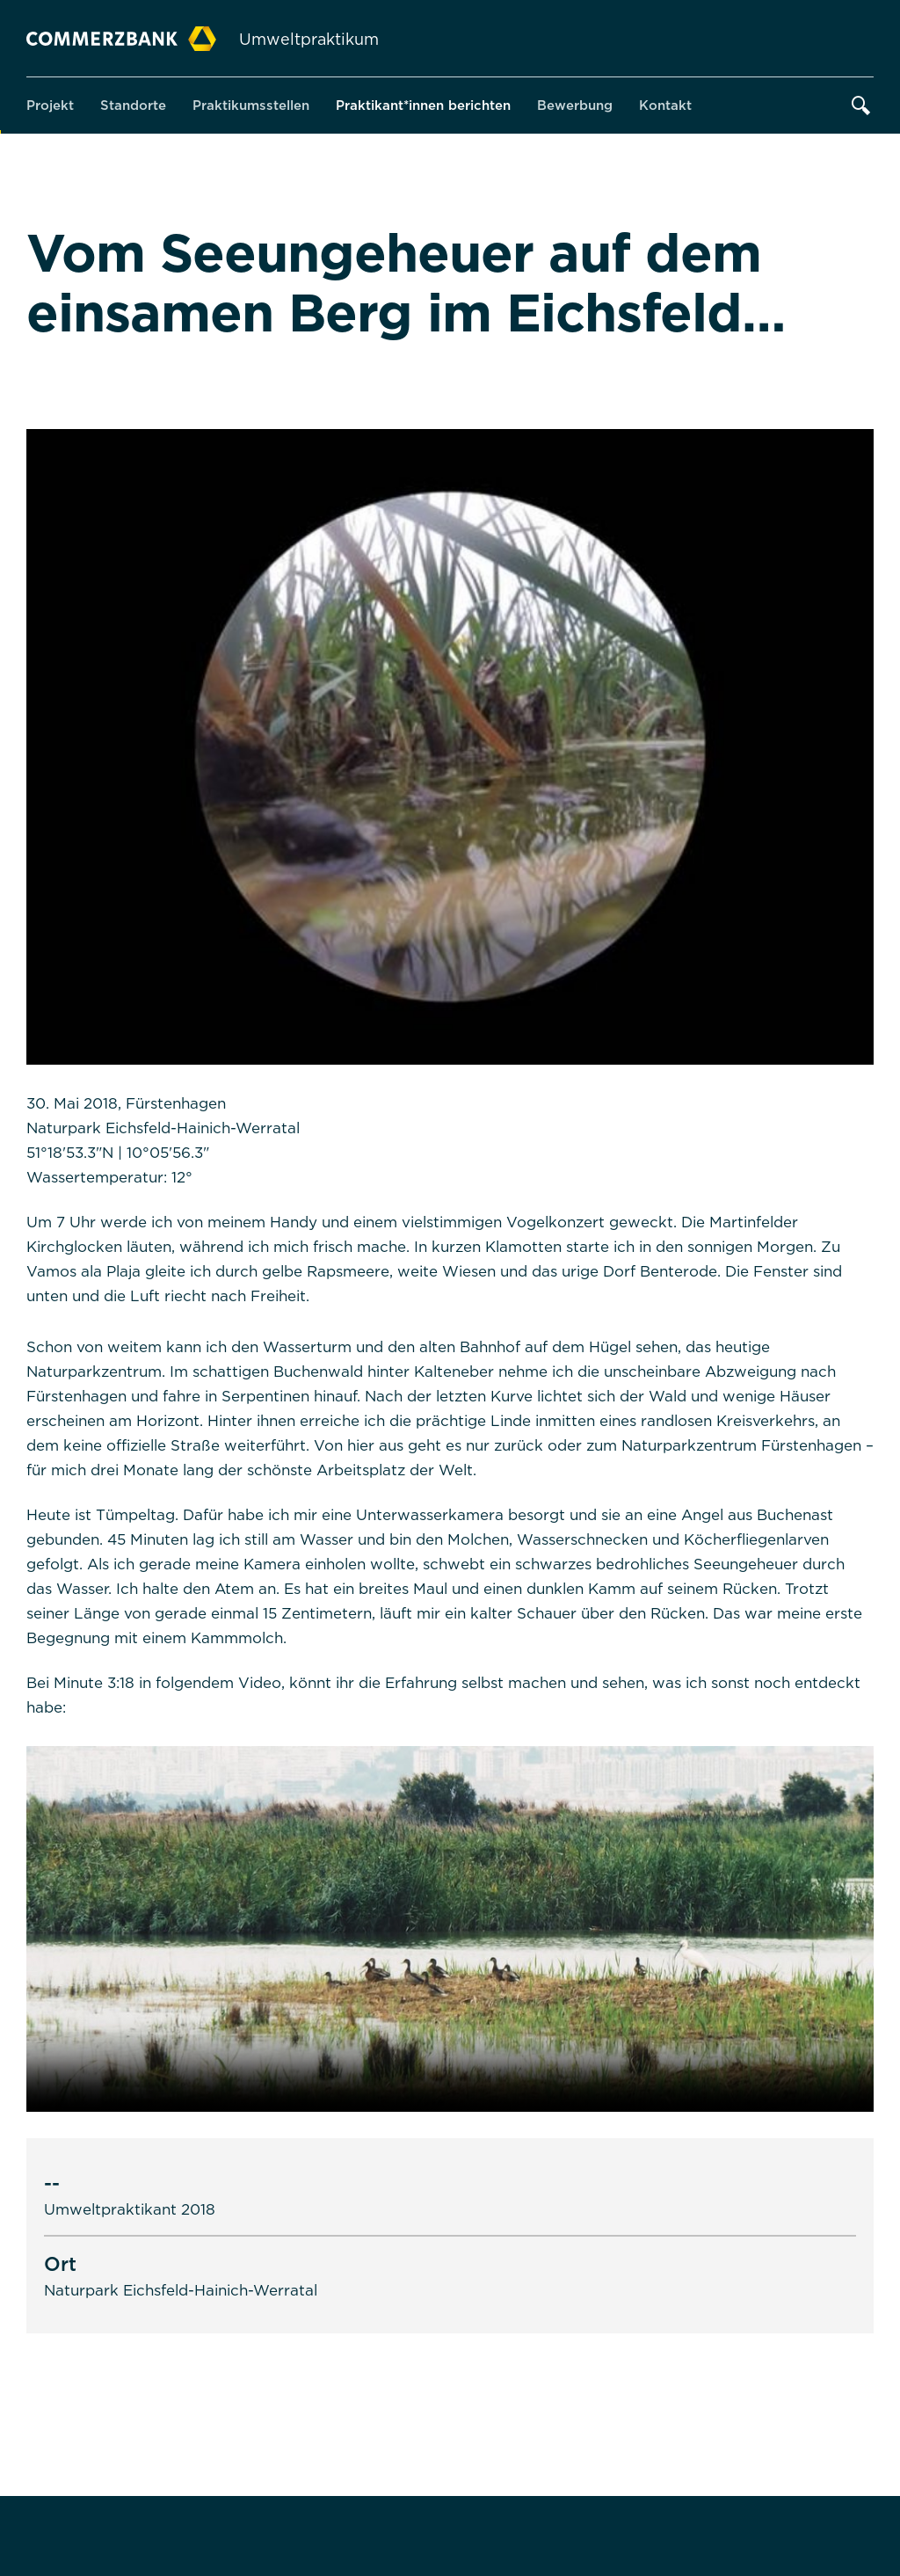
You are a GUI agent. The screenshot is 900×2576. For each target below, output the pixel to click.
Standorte (133, 105)
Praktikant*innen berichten (423, 105)
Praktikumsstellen (250, 105)
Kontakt (665, 105)
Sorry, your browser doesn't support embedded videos (450, 1929)
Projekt (50, 105)
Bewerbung (575, 105)
